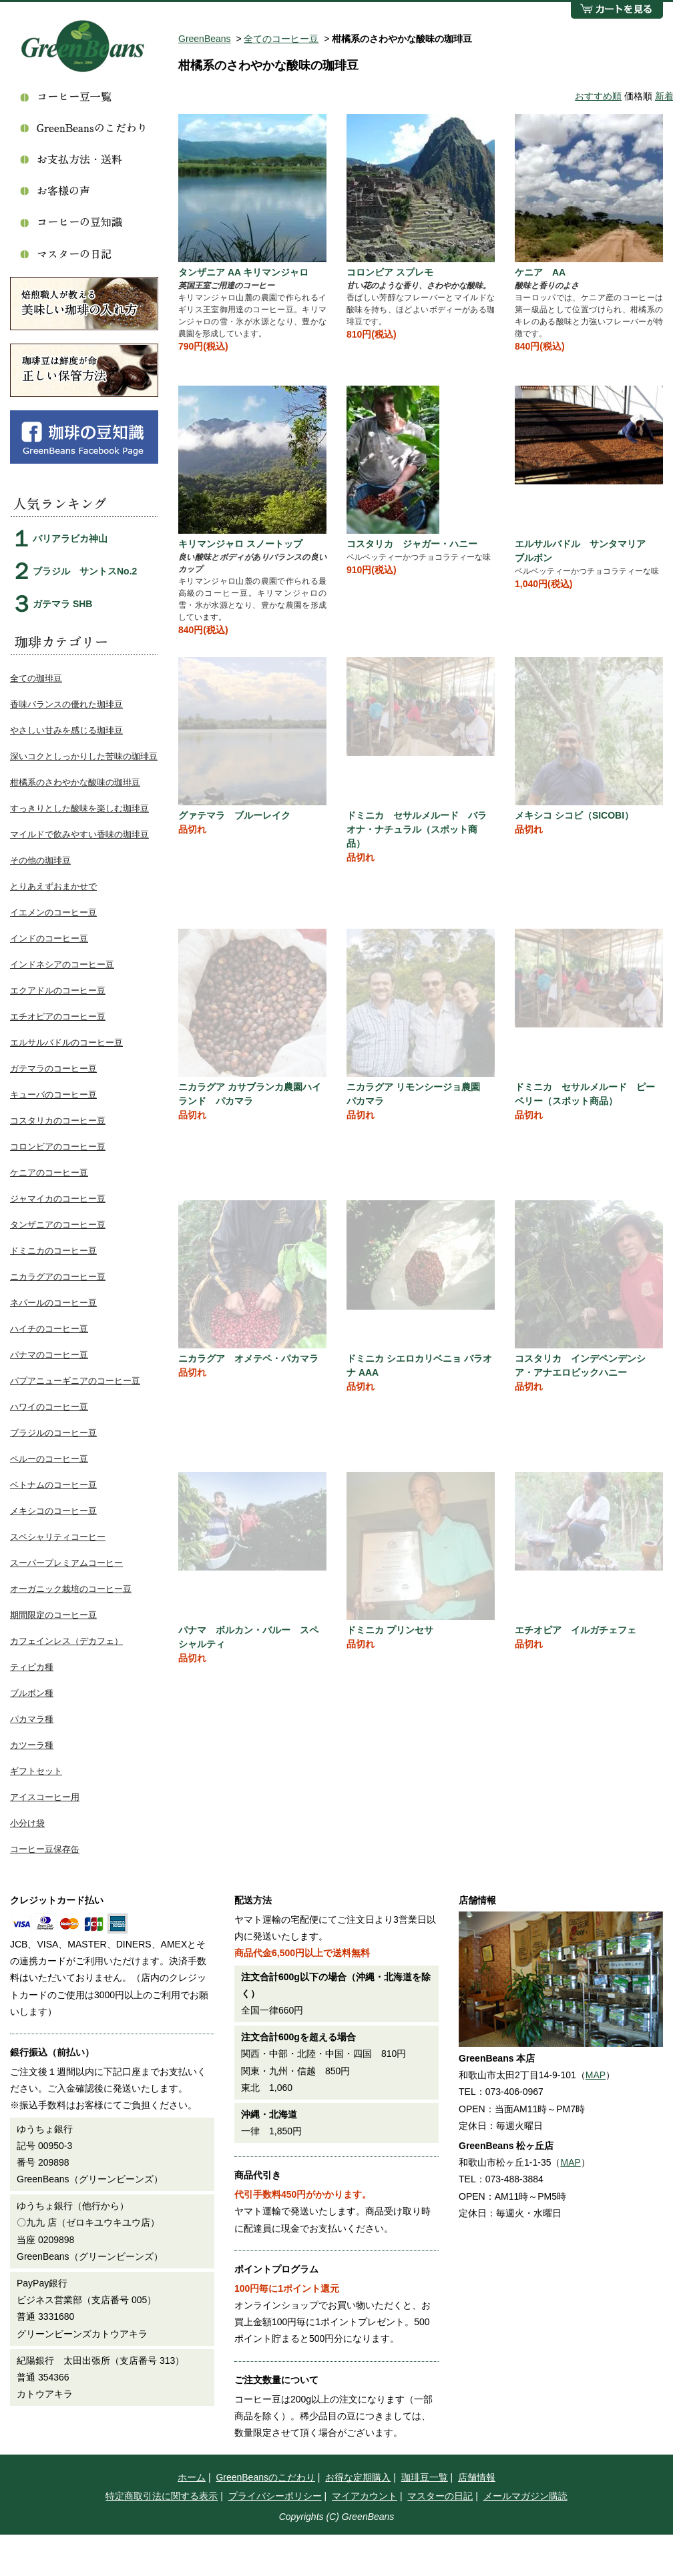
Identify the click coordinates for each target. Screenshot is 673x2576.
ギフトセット (36, 1771)
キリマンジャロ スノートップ (240, 543)
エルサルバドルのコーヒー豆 (66, 1042)
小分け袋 (27, 1823)
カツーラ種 (31, 1745)
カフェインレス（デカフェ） (66, 1641)
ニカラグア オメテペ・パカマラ (248, 1358)
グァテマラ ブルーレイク (234, 815)
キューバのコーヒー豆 (53, 1095)
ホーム (192, 2477)
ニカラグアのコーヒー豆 (57, 1277)
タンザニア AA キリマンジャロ (243, 272)
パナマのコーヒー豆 (49, 1355)
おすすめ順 (598, 96)
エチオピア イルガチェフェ (575, 1630)
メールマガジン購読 (525, 2496)
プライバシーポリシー (275, 2496)
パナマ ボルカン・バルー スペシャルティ (248, 1637)
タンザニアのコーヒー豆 (57, 1225)
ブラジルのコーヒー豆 (53, 1433)
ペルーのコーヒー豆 (49, 1459)
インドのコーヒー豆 (49, 938)
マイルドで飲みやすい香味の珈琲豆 (79, 834)
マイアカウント (364, 2496)
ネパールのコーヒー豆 (53, 1303)
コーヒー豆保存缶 (44, 1849)
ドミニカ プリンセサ (390, 1630)
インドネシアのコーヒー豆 (62, 964)
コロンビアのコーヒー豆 (57, 1147)
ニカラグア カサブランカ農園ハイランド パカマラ (249, 1094)
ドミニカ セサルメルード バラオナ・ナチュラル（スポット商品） (417, 829)
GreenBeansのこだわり (265, 2477)
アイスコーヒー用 (44, 1797)
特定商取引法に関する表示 (161, 2496)
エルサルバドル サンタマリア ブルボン (585, 550)
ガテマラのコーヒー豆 (53, 1068)
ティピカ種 (31, 1667)
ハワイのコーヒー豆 (49, 1407)
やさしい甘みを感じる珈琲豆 (66, 730)
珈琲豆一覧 (424, 2477)
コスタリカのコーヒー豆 (57, 1121)
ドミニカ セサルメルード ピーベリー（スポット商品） (585, 1094)
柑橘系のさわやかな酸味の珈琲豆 (75, 782)
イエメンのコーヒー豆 (53, 912)
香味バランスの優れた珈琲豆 (66, 704)
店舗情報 (476, 2477)
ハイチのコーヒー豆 (49, 1329)
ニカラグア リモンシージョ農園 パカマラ (418, 1094)
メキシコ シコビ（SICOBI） (574, 815)
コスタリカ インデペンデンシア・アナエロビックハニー (580, 1365)
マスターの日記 (440, 2496)
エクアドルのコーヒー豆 (57, 990)
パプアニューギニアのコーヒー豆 (75, 1381)
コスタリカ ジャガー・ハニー (412, 543)
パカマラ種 (31, 1719)
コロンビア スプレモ (390, 272)
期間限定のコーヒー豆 (53, 1615)
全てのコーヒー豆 (281, 38)
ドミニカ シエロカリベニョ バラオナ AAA (419, 1365)
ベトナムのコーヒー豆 (53, 1485)
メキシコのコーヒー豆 (53, 1511)
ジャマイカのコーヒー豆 (57, 1199)
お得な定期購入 (358, 2477)
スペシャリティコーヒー (57, 1537)
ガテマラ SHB (62, 603)
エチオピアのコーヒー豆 (57, 1016)
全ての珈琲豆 (36, 678)
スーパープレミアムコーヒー (66, 1563)
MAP (596, 2075)
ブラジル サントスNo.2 (85, 571)
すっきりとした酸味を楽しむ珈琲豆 (79, 808)
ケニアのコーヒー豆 (49, 1173)
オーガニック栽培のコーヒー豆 (71, 1589)
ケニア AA (540, 272)
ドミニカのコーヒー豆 (53, 1251)
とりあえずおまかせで (53, 886)
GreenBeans (204, 38)
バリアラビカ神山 (70, 538)
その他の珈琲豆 (40, 860)
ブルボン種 (31, 1693)
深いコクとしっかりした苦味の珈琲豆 (84, 756)
